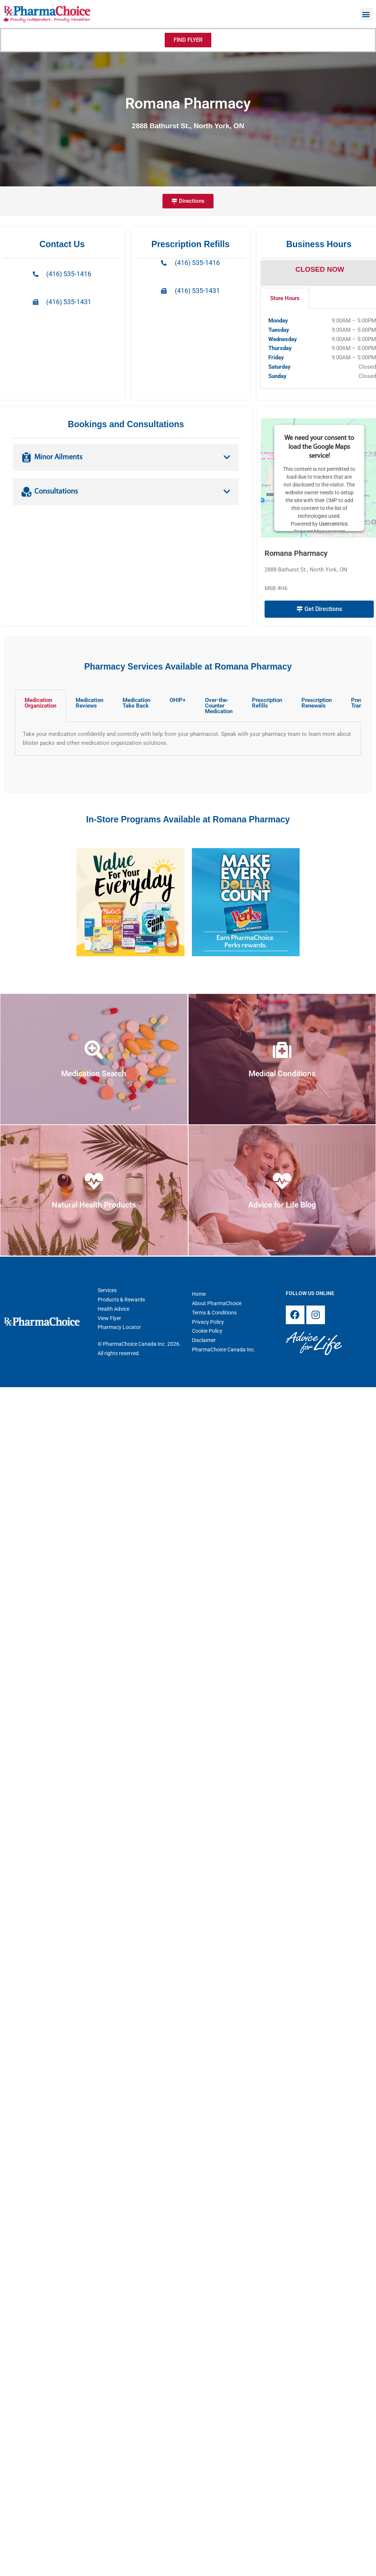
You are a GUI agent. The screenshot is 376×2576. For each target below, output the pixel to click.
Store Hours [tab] (285, 298)
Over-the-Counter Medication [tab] (219, 706)
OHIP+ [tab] (178, 700)
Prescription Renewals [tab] (316, 703)
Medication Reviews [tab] (89, 703)
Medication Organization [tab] (40, 703)
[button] (366, 14)
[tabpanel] (188, 739)
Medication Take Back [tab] (136, 703)
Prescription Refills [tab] (267, 703)
